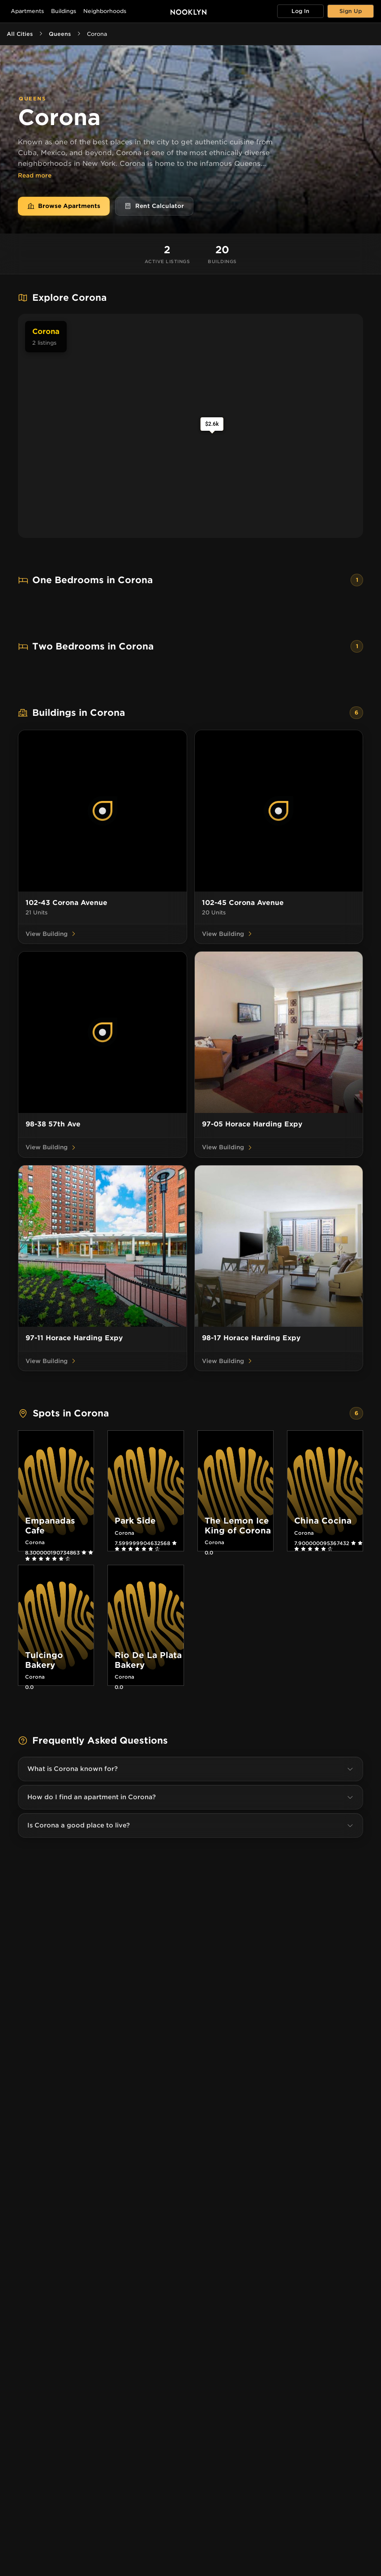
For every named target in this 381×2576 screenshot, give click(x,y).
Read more (34, 176)
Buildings (63, 11)
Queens (60, 33)
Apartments (27, 11)
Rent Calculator (154, 206)
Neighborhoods (104, 11)
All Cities (20, 33)
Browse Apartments (63, 206)
